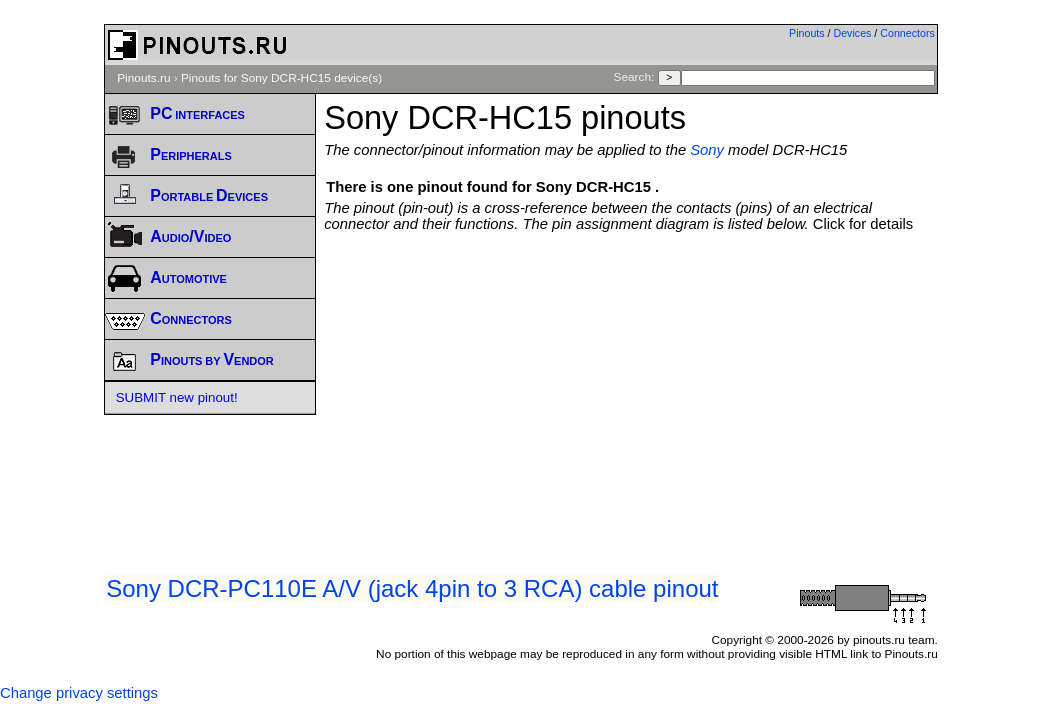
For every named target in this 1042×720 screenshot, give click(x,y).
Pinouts (807, 33)
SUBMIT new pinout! (177, 397)
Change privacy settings (79, 693)
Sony (707, 150)
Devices (853, 33)
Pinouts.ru (143, 78)
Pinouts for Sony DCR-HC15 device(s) (281, 78)
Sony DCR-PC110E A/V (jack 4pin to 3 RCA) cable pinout (412, 588)
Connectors (907, 33)
